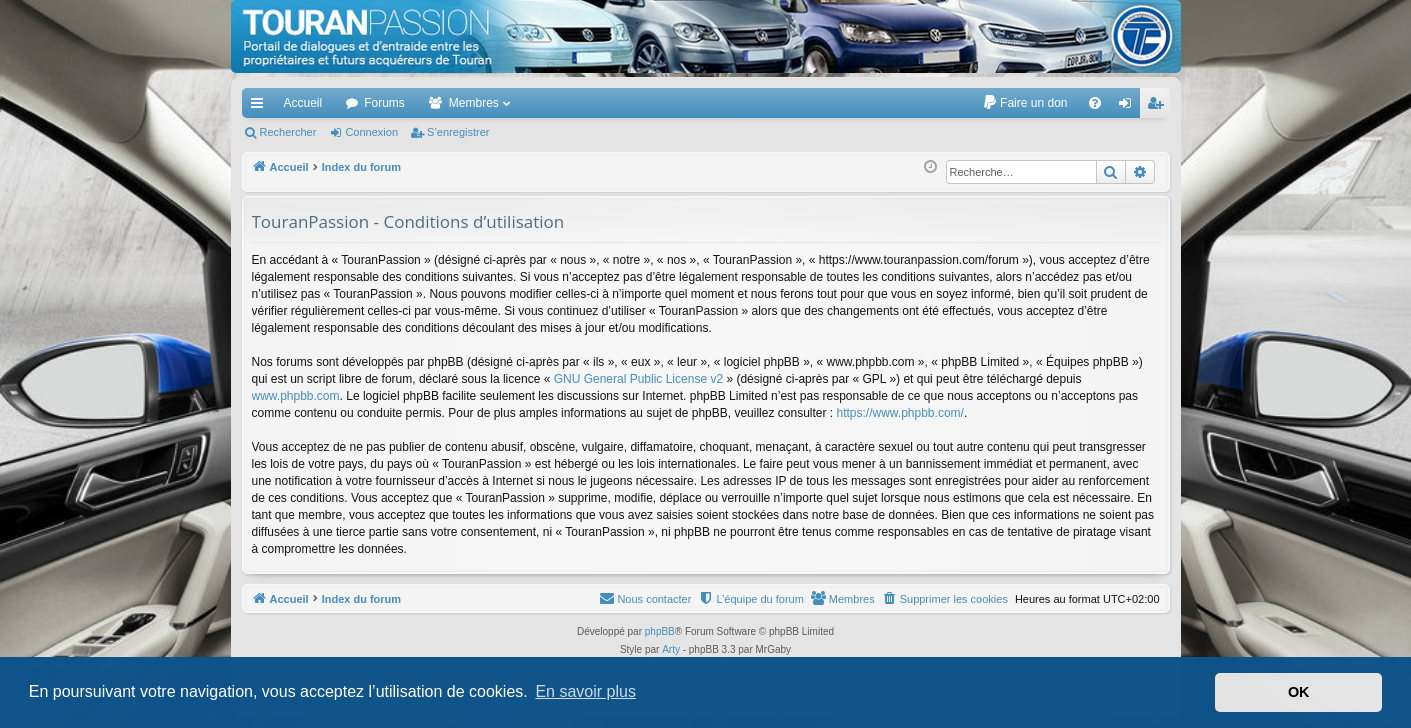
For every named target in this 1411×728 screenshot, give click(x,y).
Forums (384, 103)
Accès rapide (261, 107)
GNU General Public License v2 (638, 379)
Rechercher (288, 132)
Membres (474, 103)
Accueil (303, 103)
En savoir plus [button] (585, 691)
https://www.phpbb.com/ (899, 413)
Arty (671, 649)
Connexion (371, 132)
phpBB (660, 631)
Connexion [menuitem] (1128, 107)
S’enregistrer (458, 132)
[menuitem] (1024, 103)
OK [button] (1299, 692)
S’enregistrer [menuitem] (1158, 107)
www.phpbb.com (296, 396)
